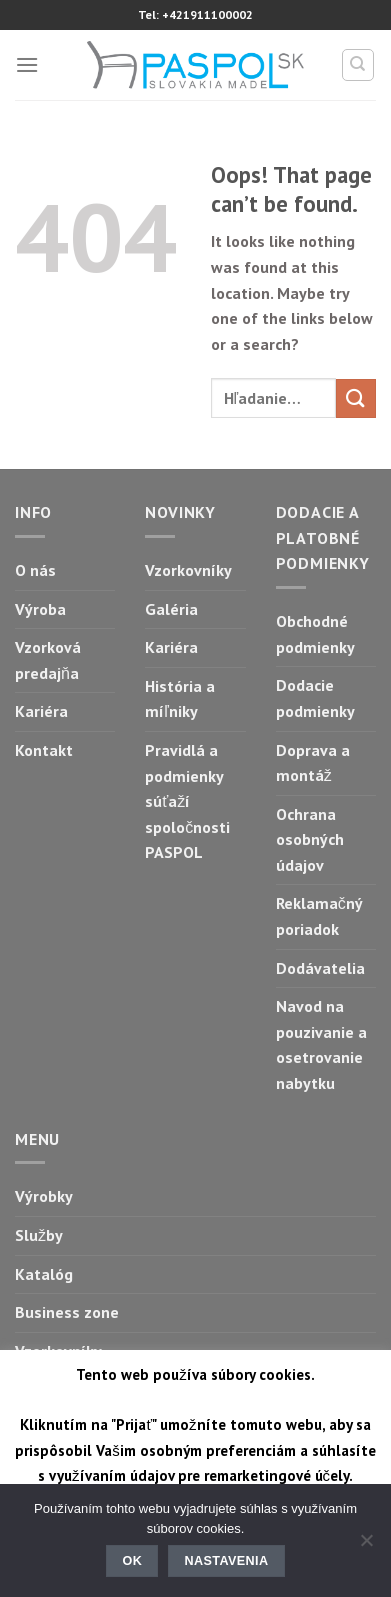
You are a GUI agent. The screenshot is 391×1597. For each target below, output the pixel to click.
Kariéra (41, 711)
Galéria (171, 609)
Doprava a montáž (313, 763)
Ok (133, 1561)
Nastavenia (227, 1561)
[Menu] (27, 64)
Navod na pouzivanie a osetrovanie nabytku (321, 1044)
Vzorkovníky (188, 570)
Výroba (40, 609)
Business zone (67, 1312)
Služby (39, 1235)
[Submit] (356, 398)
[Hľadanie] (358, 65)
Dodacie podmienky (315, 698)
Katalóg (44, 1274)
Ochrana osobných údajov (310, 839)
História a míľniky (180, 699)
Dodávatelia (320, 968)
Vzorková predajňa (48, 660)
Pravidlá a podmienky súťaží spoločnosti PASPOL (187, 801)
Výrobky (44, 1196)
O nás (35, 570)
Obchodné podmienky (315, 634)
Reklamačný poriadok (319, 916)
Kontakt (44, 750)
